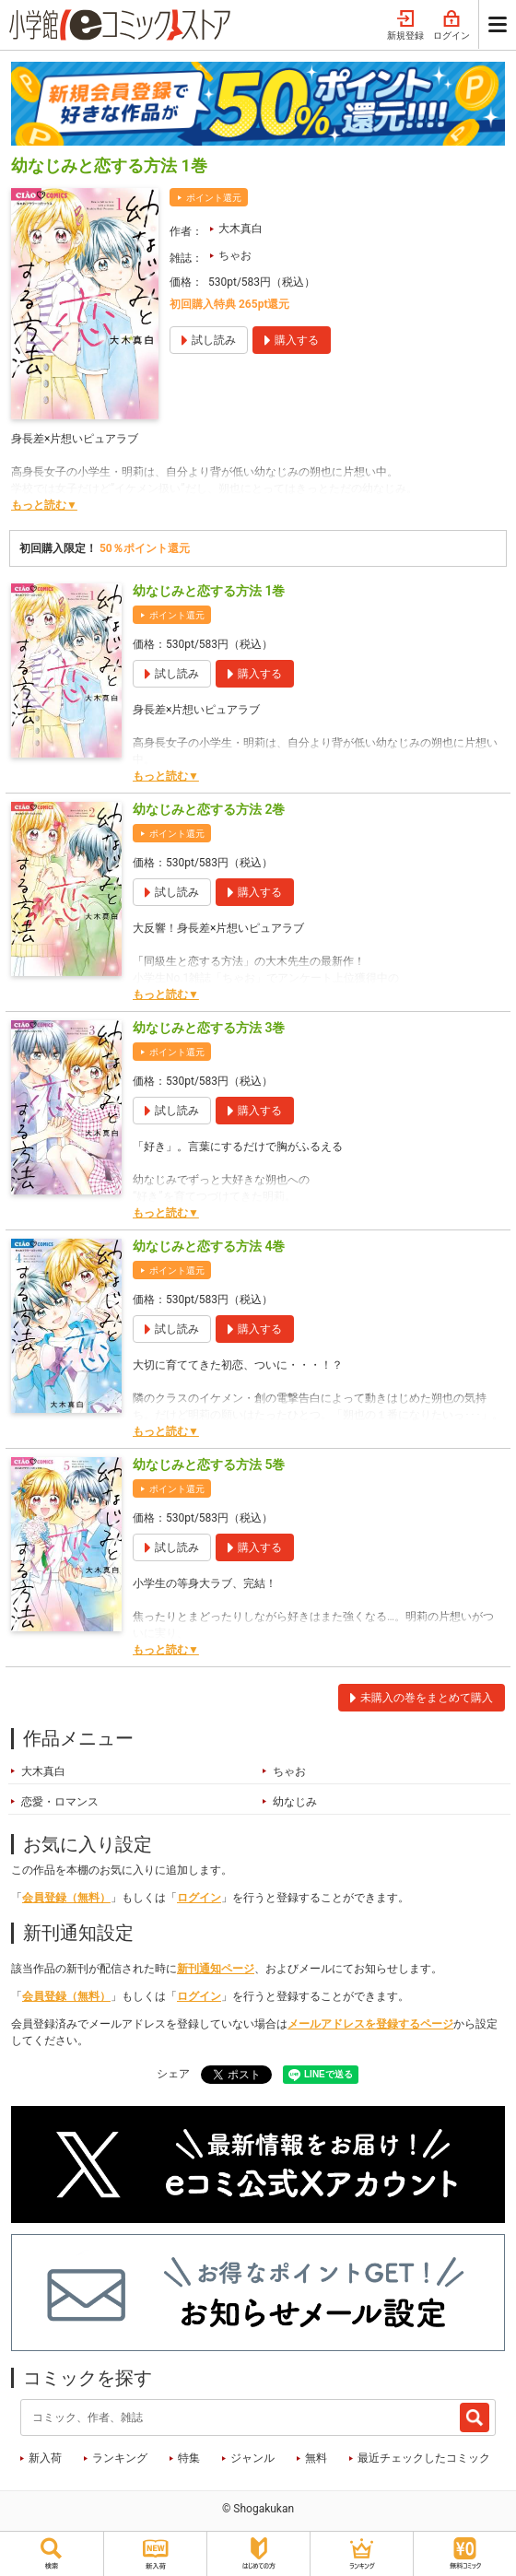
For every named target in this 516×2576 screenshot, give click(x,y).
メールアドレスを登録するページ (370, 2023)
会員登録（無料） (66, 1897)
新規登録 (405, 25)
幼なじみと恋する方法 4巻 (209, 1246)
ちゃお (235, 255)
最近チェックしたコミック (424, 2458)
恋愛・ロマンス (60, 1801)
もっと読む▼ (44, 505)
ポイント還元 (213, 198)
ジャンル (252, 2458)
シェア (173, 2073)
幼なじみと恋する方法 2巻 (209, 809)
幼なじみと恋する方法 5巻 (209, 1464)
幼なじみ (295, 1801)
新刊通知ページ (215, 1968)
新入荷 (45, 2458)
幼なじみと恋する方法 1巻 (209, 590)
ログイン (451, 25)
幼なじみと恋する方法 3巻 (209, 1027)
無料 (316, 2458)
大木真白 (240, 228)
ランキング (119, 2458)
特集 (189, 2458)
